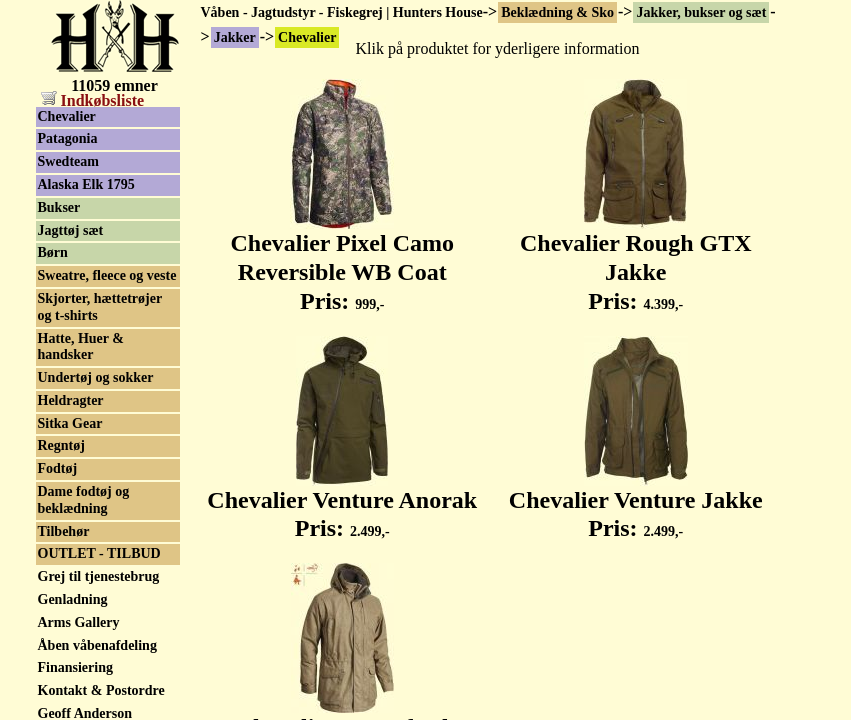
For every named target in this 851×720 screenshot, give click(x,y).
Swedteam (68, 161)
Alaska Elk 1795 (86, 184)
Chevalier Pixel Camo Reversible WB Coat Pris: (342, 261)
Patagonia (68, 138)
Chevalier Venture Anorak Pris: (342, 503)
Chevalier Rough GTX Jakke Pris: (636, 261)
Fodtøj (58, 468)
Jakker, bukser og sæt (701, 12)
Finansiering (75, 667)
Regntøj (61, 445)
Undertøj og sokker (96, 377)
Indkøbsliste (93, 100)
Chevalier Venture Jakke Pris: (636, 503)
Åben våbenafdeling (97, 645)
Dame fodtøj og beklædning (84, 500)
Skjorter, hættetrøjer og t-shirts (100, 307)
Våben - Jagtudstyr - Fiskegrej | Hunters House (342, 12)
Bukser (59, 207)
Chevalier (67, 116)
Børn (53, 252)
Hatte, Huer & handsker (81, 347)
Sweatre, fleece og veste (107, 275)
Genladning (73, 599)
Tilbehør (64, 531)
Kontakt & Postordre (101, 690)
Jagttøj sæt (71, 230)
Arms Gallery (79, 622)
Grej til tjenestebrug (99, 576)
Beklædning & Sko (557, 12)
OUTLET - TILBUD (99, 553)
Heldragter (71, 400)
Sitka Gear (70, 423)
